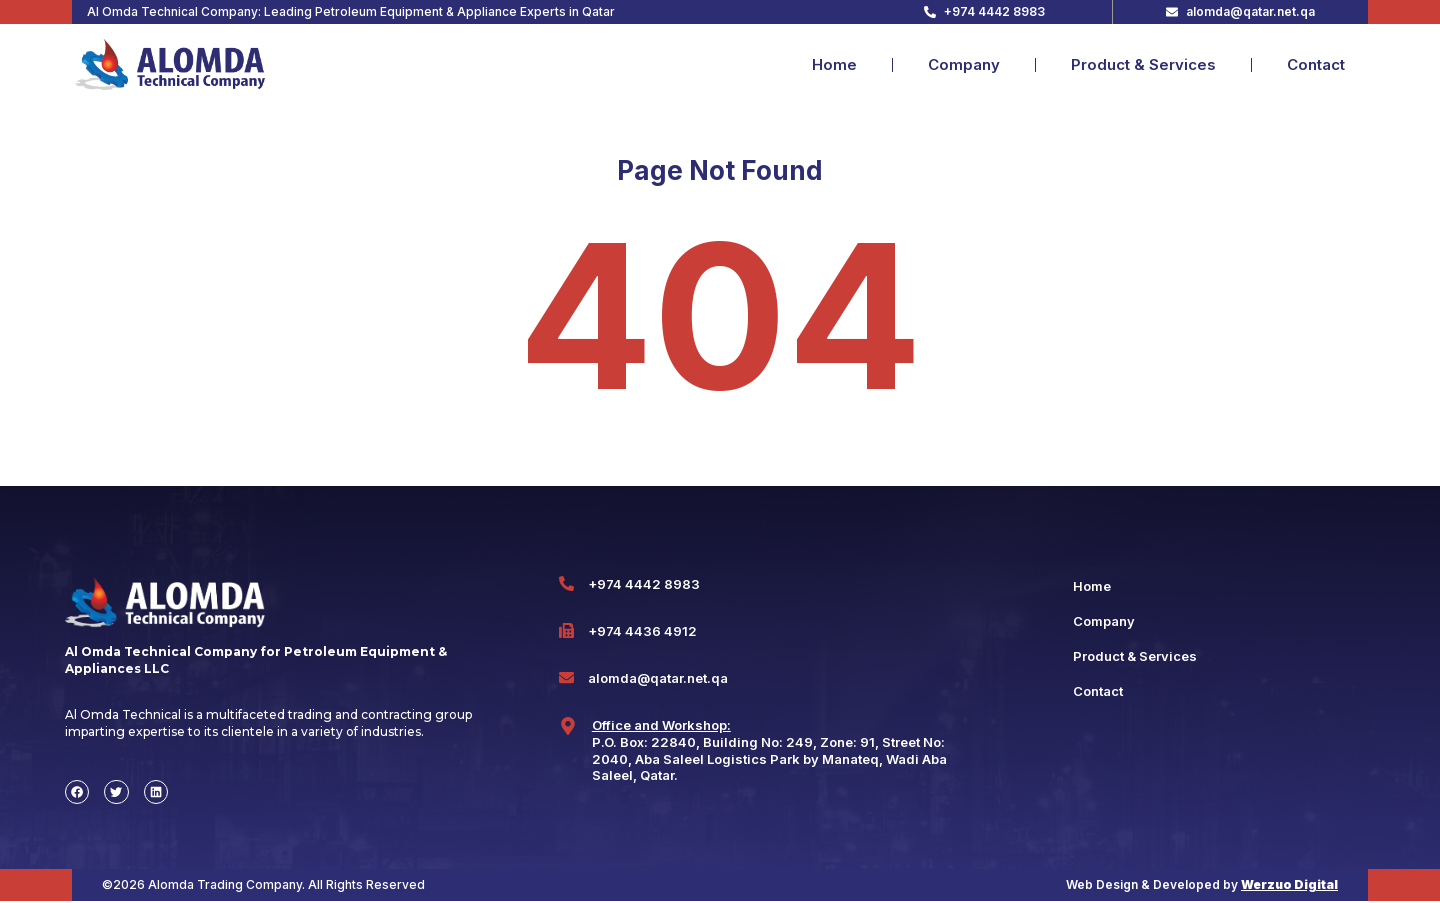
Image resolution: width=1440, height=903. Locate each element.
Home (834, 64)
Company (964, 64)
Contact (1316, 64)
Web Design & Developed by (1202, 886)
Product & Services (1143, 64)
